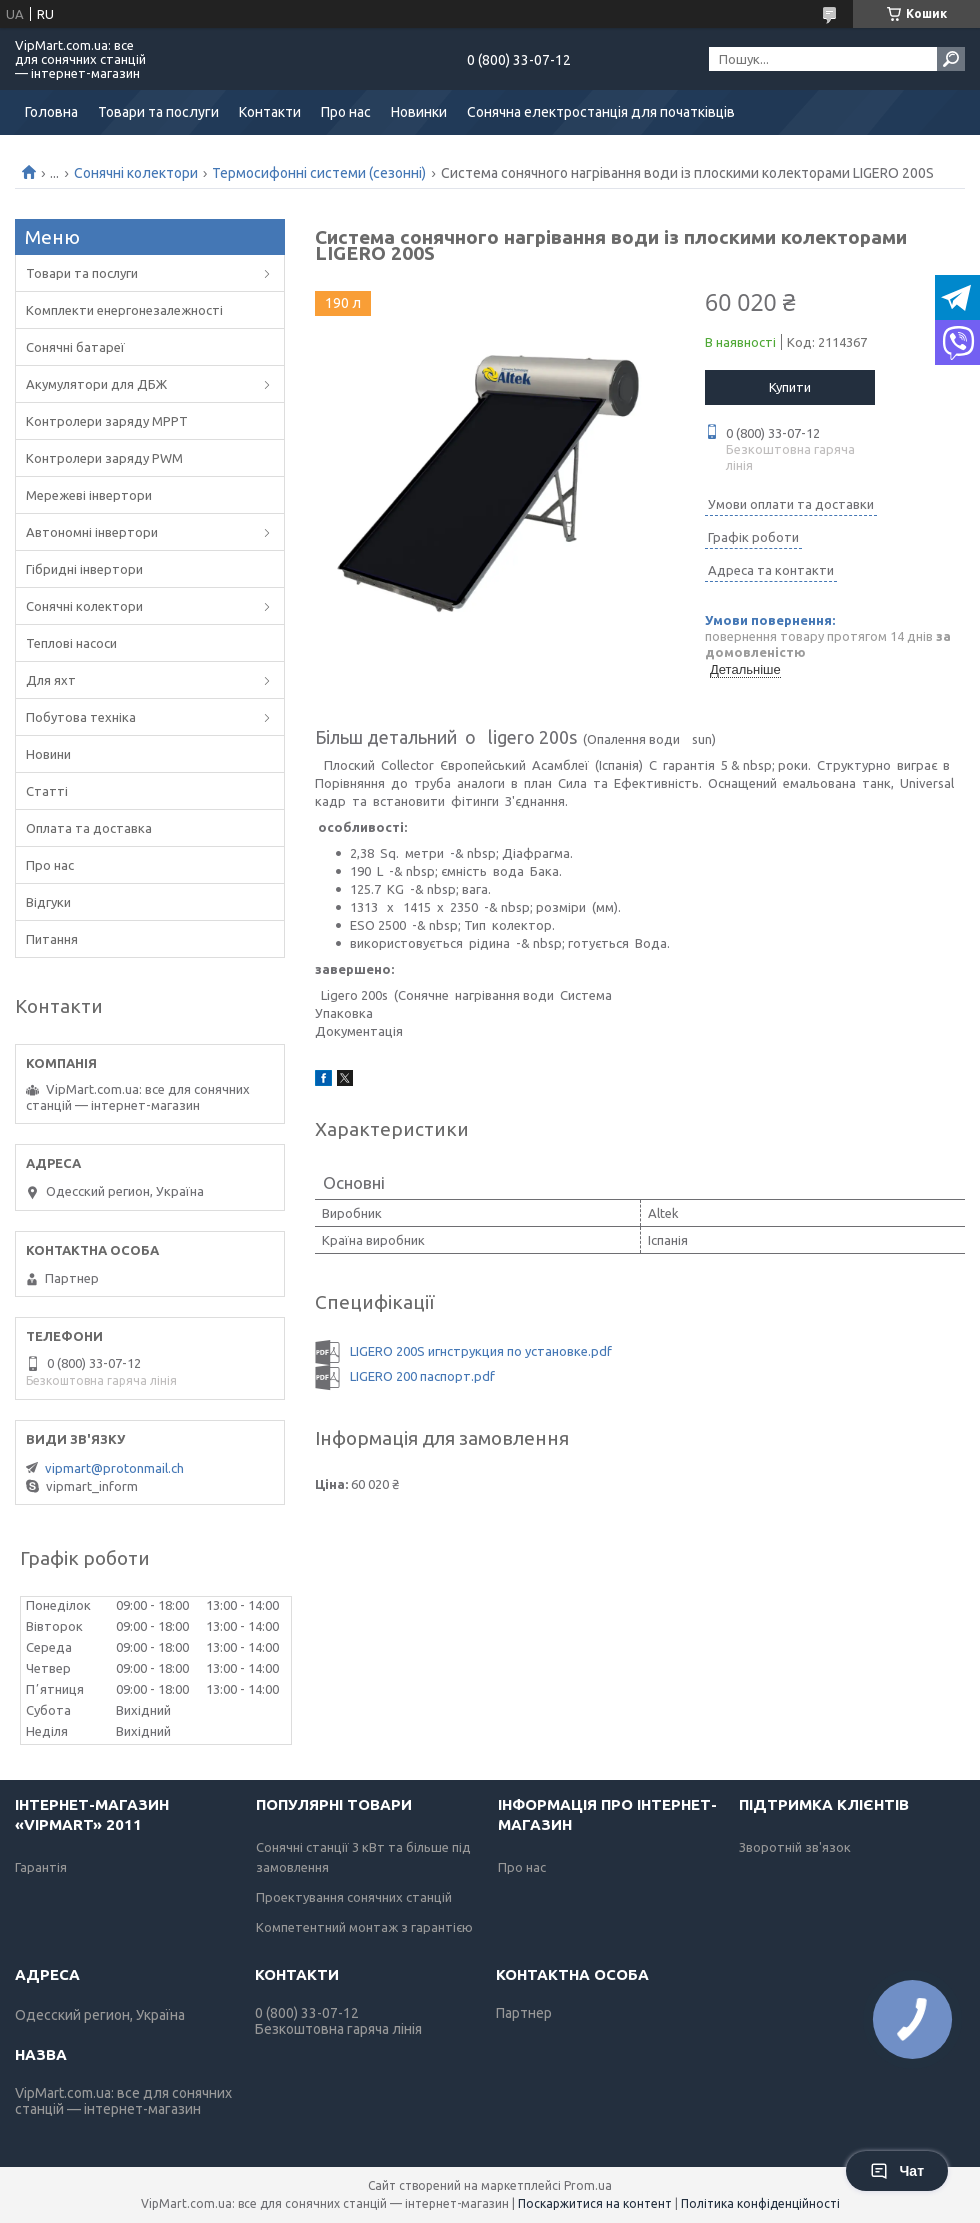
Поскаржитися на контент (595, 2203)
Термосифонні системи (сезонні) (319, 173)
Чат (897, 2171)
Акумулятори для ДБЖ (96, 384)
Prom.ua (588, 2185)
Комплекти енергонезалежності (124, 310)
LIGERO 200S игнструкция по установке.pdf (481, 1351)
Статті (47, 791)
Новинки (419, 112)
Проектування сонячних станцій (354, 1897)
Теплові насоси (71, 643)
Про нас (346, 112)
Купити (790, 387)
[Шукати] (951, 59)
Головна (51, 112)
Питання (52, 939)
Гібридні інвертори (84, 569)
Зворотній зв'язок (795, 1847)
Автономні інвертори (92, 532)
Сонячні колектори (136, 173)
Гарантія (41, 1867)
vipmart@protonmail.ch (114, 1468)
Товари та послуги (158, 112)
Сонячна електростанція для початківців (601, 112)
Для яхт (51, 680)
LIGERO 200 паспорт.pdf (422, 1376)
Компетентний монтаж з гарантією (364, 1927)
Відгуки (48, 902)
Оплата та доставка (89, 828)
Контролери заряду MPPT (107, 421)
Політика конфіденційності (760, 2203)
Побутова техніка (81, 717)
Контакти (270, 112)
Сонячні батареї (75, 347)
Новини (48, 754)
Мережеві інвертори (89, 495)
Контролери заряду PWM (104, 458)
